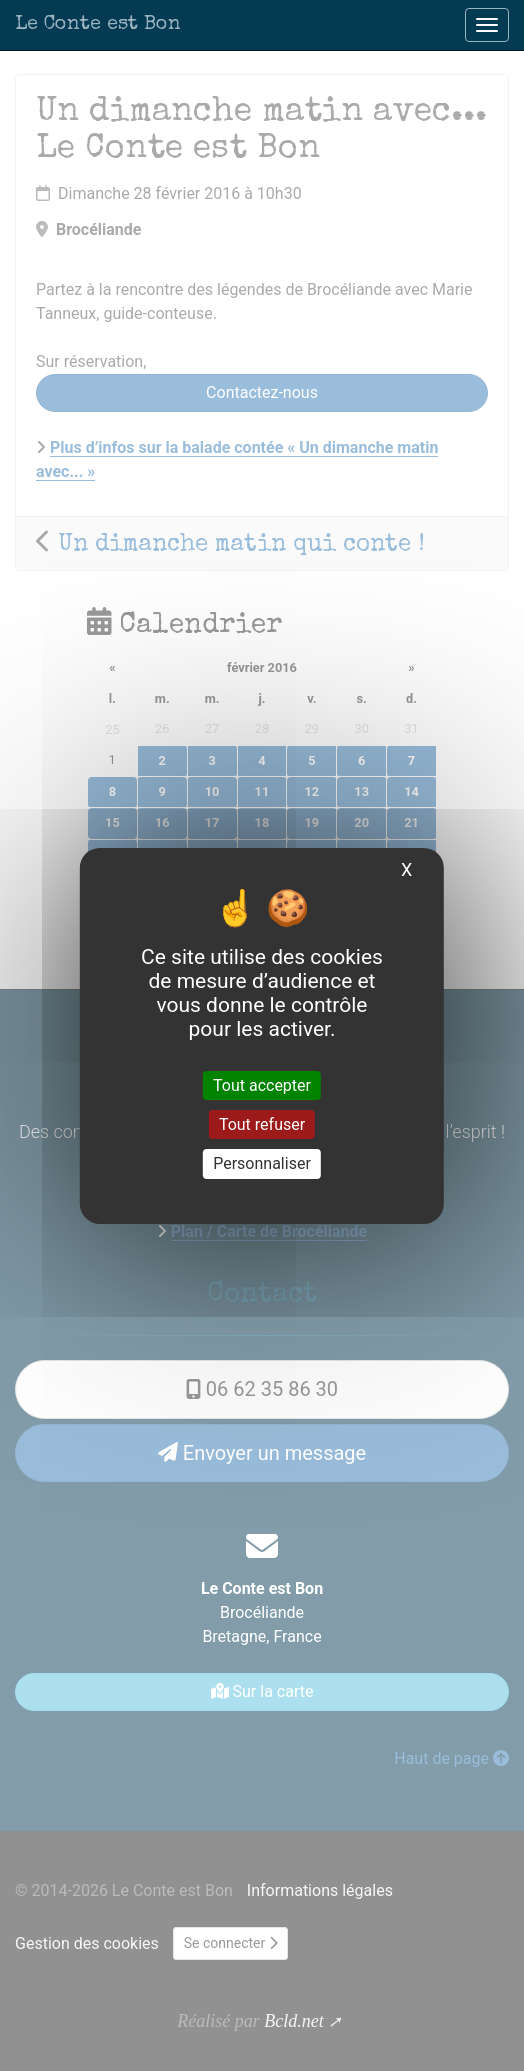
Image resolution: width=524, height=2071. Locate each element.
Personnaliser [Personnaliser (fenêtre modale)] (262, 1163)
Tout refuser (262, 1124)
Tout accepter (262, 1085)
